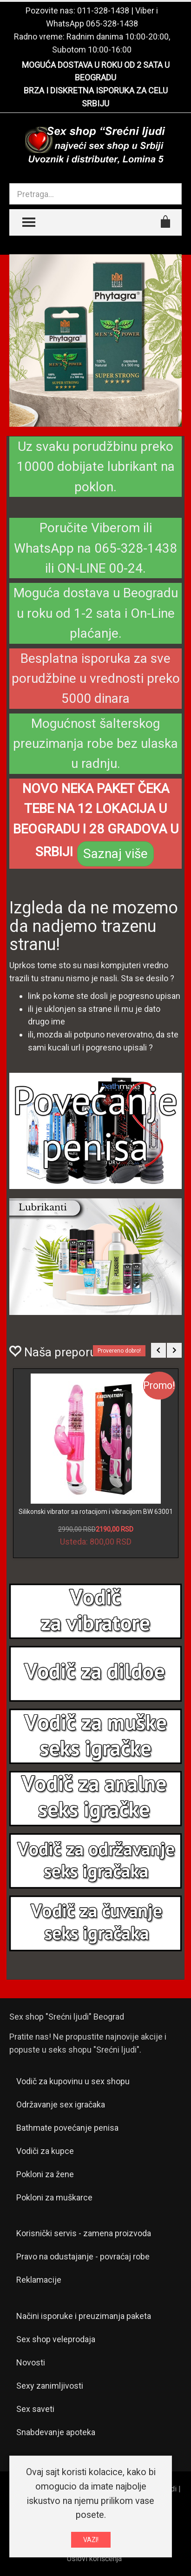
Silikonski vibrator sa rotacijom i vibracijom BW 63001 (96, 1511)
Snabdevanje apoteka (55, 2432)
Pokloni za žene (45, 2174)
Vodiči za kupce (45, 2151)
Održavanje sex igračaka (60, 2104)
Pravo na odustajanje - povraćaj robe (83, 2256)
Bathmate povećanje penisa (67, 2128)
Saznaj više (115, 853)
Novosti (30, 2362)
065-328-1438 (112, 23)
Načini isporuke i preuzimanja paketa (83, 2316)
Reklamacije (38, 2280)
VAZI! (91, 2539)
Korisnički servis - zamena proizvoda (83, 2233)
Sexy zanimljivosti (49, 2386)
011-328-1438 (103, 10)
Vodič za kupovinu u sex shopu (73, 2081)
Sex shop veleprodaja (55, 2339)
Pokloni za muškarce (54, 2197)
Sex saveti (35, 2409)
